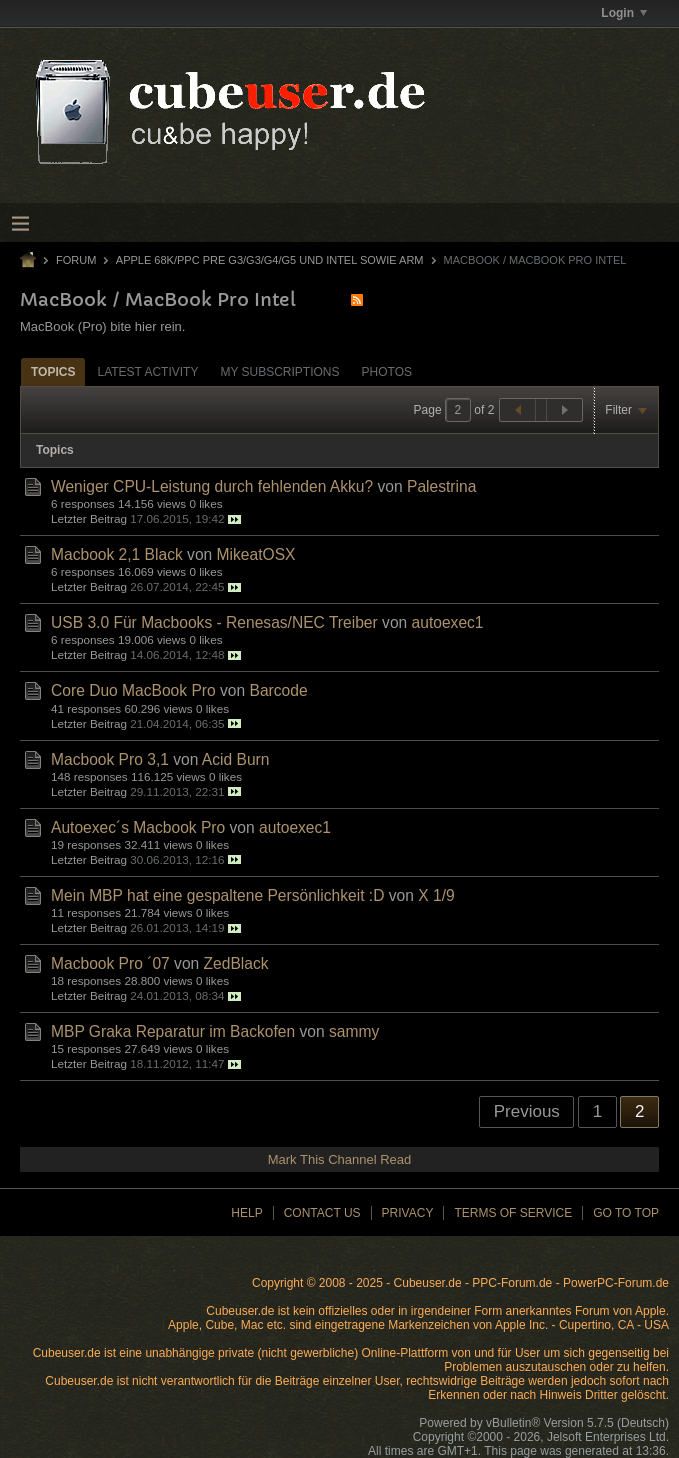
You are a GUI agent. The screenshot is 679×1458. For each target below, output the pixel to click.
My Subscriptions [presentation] (279, 372)
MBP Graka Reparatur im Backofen (173, 1031)
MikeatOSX (256, 554)
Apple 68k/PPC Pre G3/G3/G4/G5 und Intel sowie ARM (270, 260)
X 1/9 (436, 895)
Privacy (408, 1213)
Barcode (279, 690)
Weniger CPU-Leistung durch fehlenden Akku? (212, 486)
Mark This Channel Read (340, 1159)
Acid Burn (236, 759)
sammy (354, 1031)
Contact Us (322, 1213)
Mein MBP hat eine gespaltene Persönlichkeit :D (217, 895)
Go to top (626, 1213)
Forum (76, 260)
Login (624, 13)
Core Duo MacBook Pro (133, 690)
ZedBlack (236, 963)
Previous (527, 1111)
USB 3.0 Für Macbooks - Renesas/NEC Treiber (214, 622)
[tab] (53, 371)
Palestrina (441, 486)
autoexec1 (448, 622)
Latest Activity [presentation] (147, 372)
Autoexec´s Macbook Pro (138, 827)
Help (246, 1213)
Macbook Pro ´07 (110, 963)
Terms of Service (513, 1213)
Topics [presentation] (53, 372)
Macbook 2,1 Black (117, 554)
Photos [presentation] (387, 372)
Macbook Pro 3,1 (110, 759)
